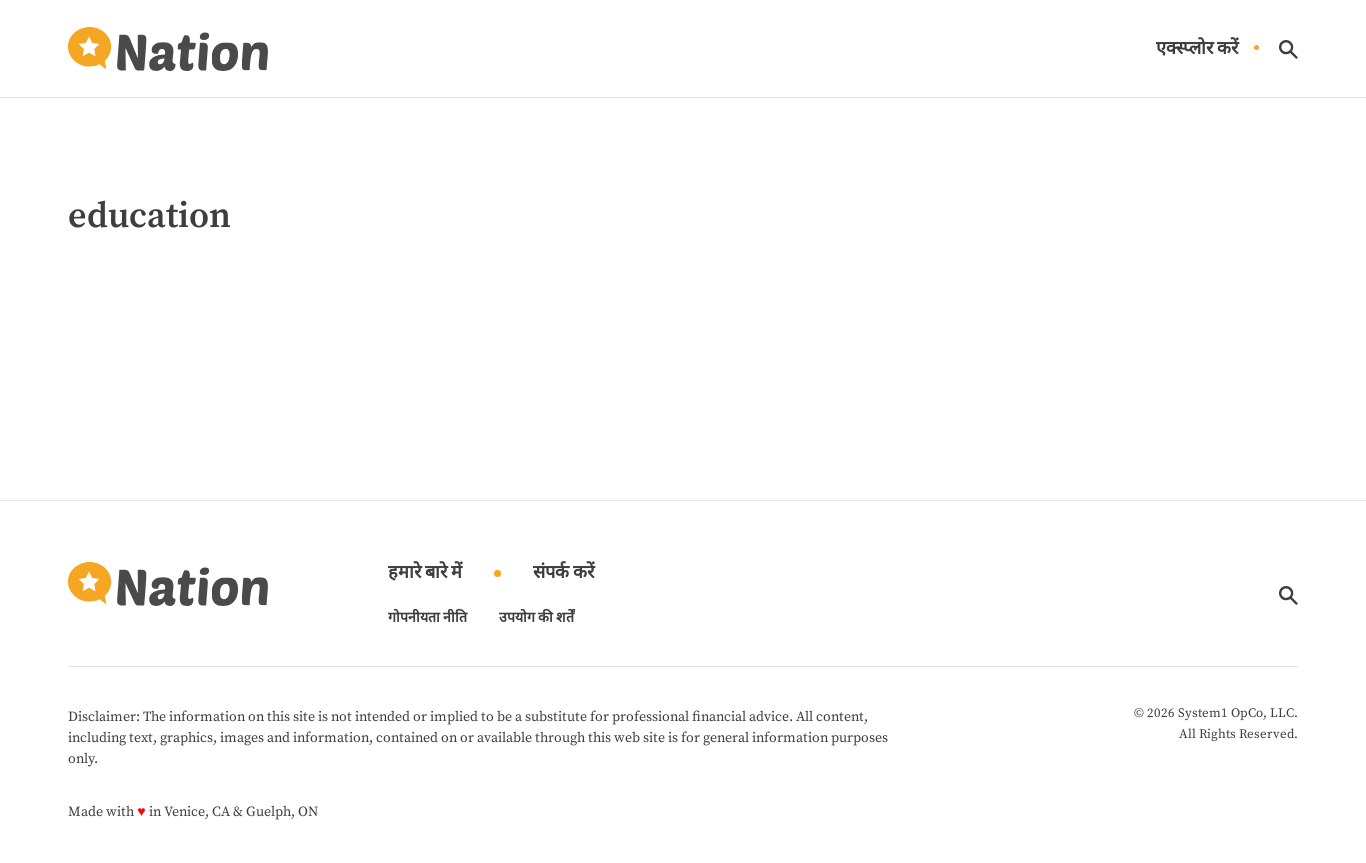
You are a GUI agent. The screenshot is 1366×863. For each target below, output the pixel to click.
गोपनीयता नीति (427, 618)
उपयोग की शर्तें (536, 618)
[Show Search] (1288, 49)
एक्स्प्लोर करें (1197, 49)
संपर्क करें (563, 573)
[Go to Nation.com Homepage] (168, 49)
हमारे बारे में (425, 573)
